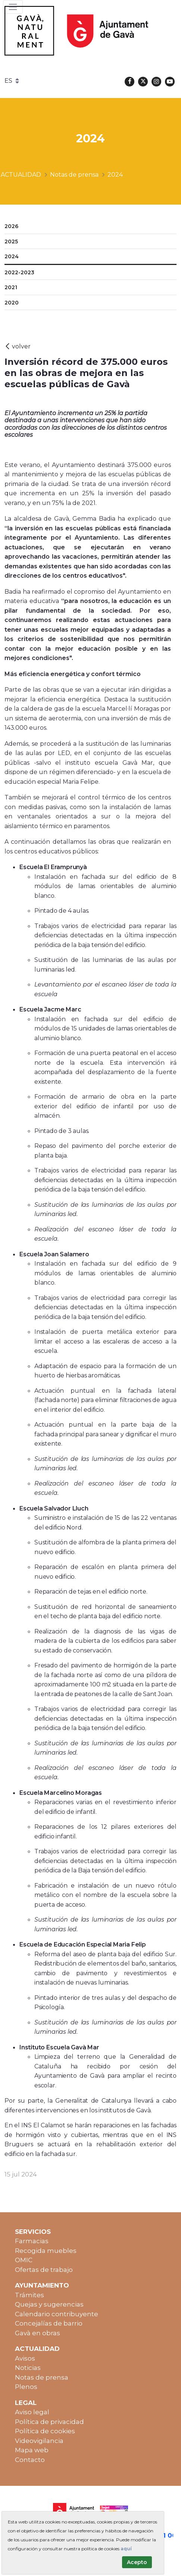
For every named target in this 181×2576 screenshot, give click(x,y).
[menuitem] (90, 227)
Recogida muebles (46, 2250)
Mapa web (32, 2450)
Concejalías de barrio (48, 2323)
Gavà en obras (37, 2333)
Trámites (29, 2295)
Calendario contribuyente (56, 2314)
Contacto (30, 2459)
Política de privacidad (49, 2421)
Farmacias (32, 2241)
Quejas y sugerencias (49, 2304)
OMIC (23, 2260)
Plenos (26, 2386)
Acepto (137, 2562)
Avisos (25, 2358)
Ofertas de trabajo (44, 2269)
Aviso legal (32, 2412)
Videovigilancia (39, 2440)
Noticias (28, 2367)
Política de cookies (45, 2431)
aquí (126, 2548)
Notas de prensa (41, 2377)
